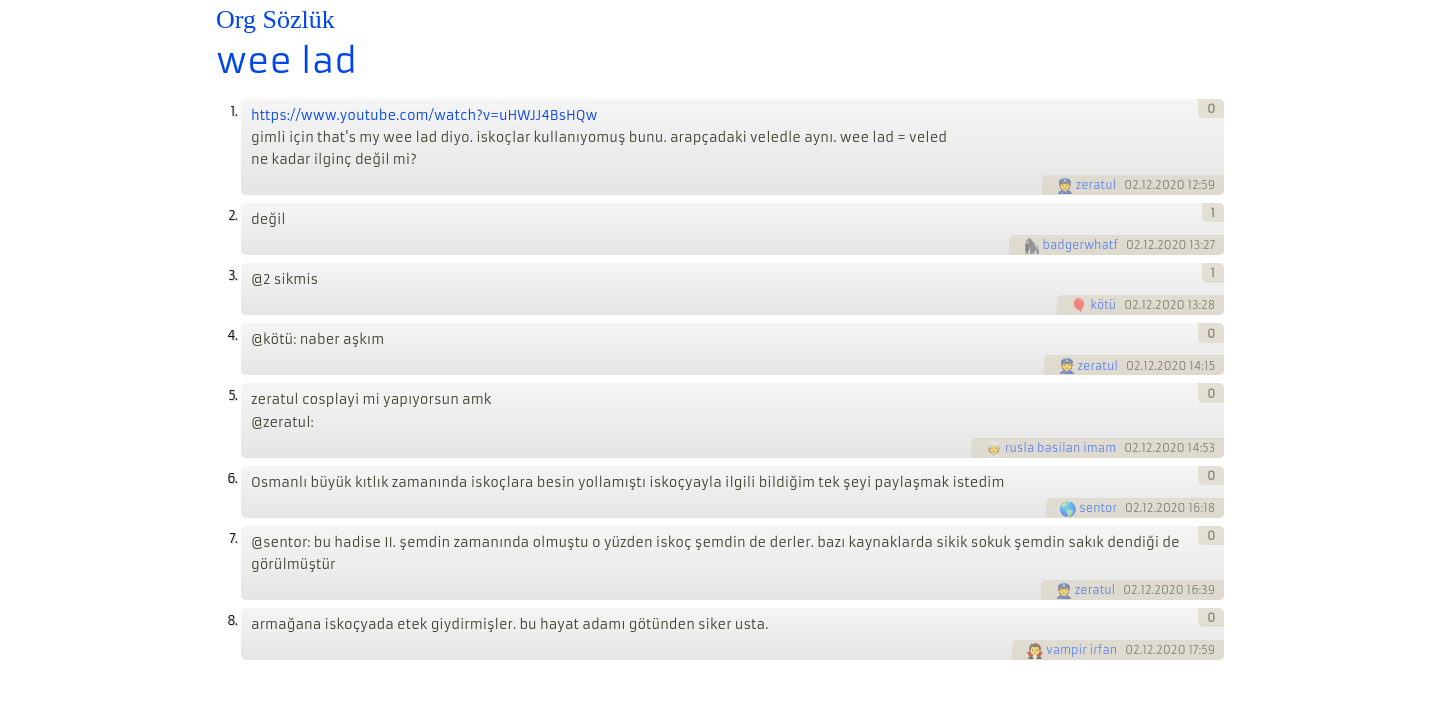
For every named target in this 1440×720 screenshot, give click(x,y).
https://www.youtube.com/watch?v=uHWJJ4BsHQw (424, 115)
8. (232, 620)
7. (233, 538)
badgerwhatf (1080, 245)
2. (232, 215)
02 (1131, 185)
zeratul (1096, 185)
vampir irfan (1081, 650)
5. (232, 395)
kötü (1103, 305)
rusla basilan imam (1060, 448)
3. (232, 275)
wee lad (286, 61)
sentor (1098, 508)
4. (232, 335)
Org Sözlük (275, 19)
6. (232, 478)
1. (233, 111)
